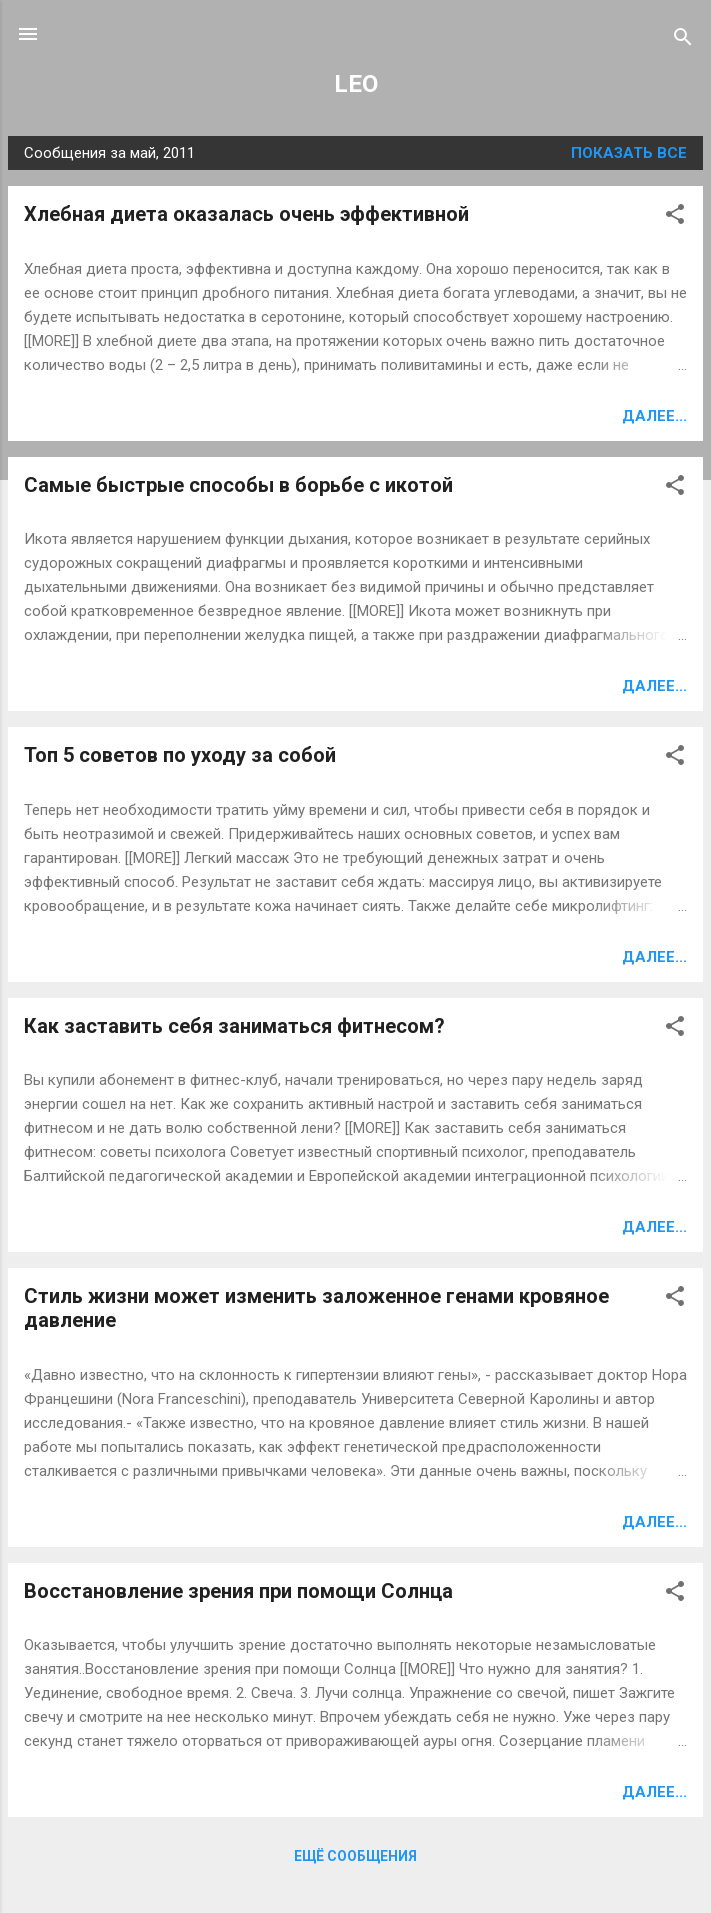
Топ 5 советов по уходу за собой (180, 755)
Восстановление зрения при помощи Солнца (238, 1591)
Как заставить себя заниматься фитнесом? (234, 1026)
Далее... (654, 416)
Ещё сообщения (355, 1856)
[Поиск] (683, 40)
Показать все (629, 153)
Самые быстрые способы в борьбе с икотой (238, 485)
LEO (356, 84)
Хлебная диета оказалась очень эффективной (246, 214)
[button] (675, 217)
